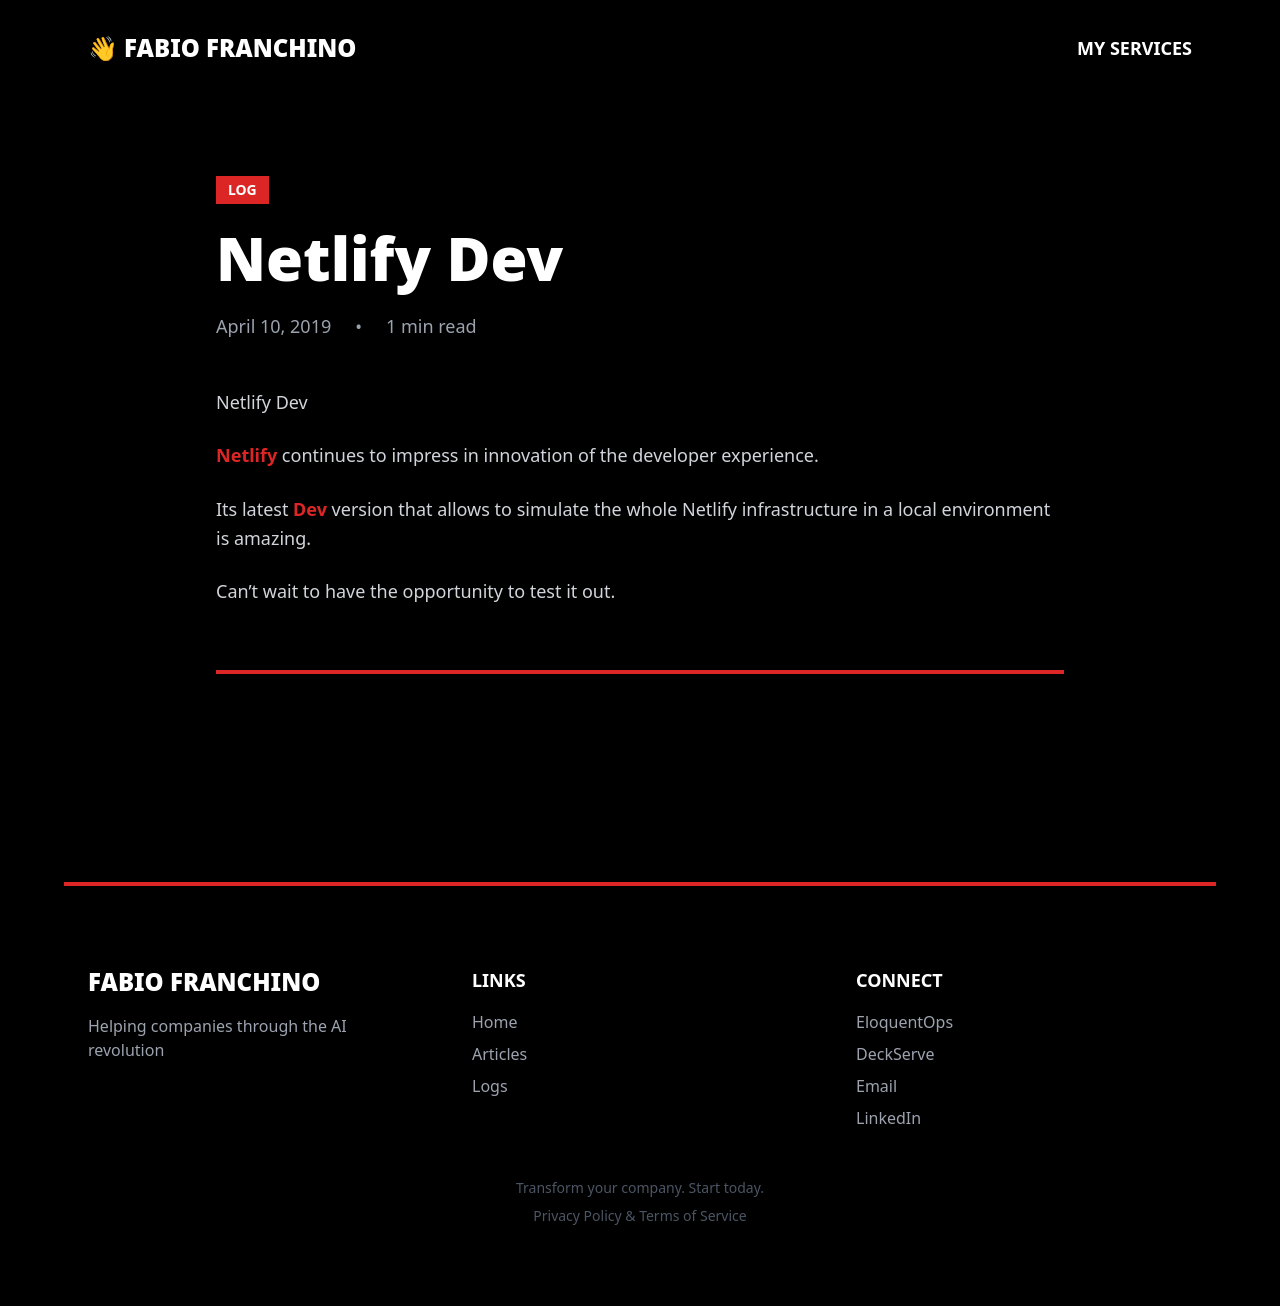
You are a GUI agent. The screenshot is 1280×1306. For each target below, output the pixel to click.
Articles (499, 1054)
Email (876, 1086)
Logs (490, 1086)
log (242, 189)
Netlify (246, 455)
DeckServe (895, 1054)
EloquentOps (904, 1022)
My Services (1134, 48)
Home (495, 1022)
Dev (310, 509)
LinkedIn (888, 1118)
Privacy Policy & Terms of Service (639, 1215)
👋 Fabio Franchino (222, 48)
